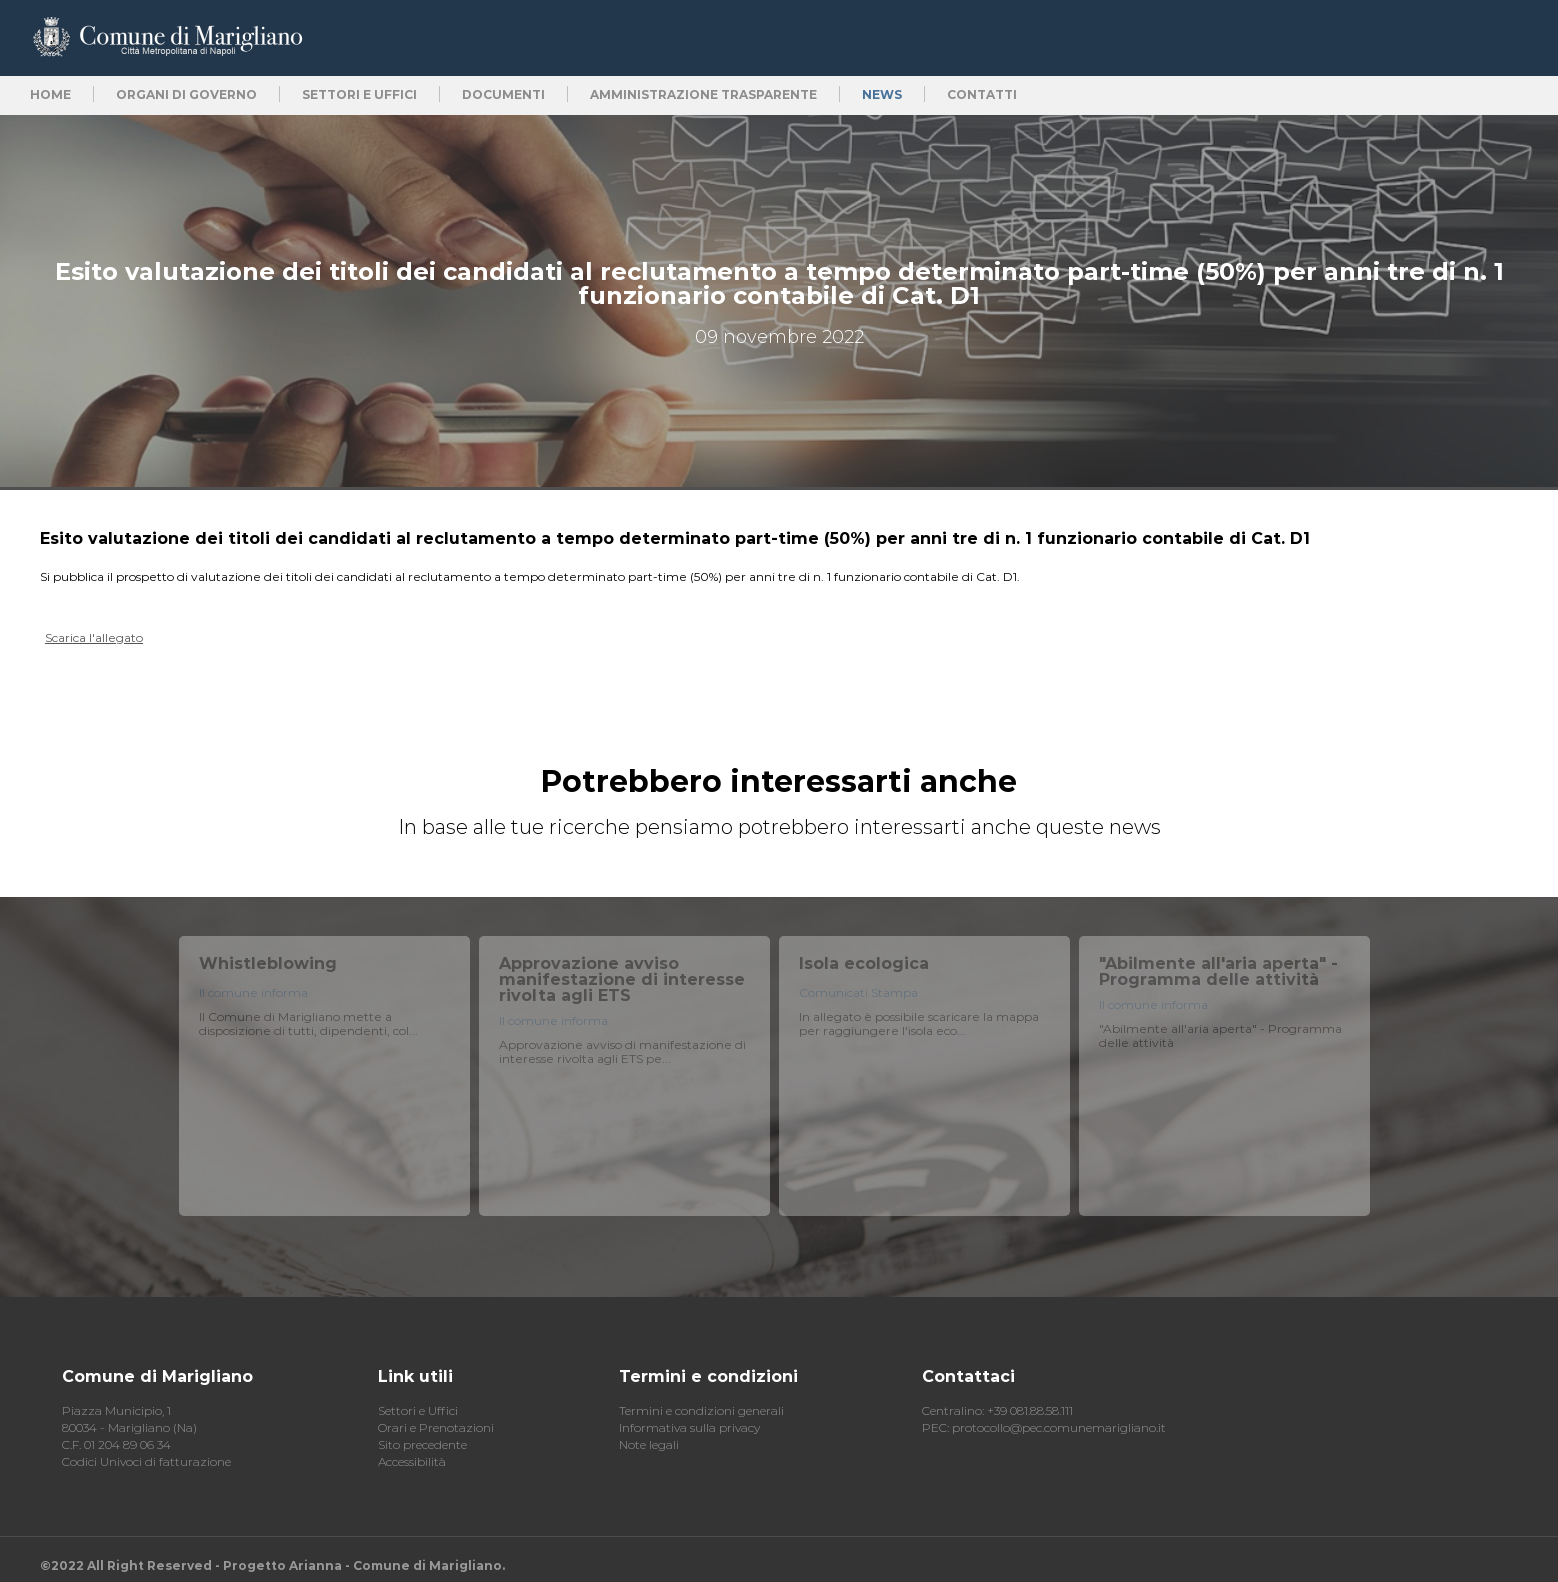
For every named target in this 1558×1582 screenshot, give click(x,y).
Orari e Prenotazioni (436, 1427)
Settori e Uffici (418, 1410)
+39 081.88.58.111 (1030, 1410)
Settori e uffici (359, 94)
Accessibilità (412, 1461)
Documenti (503, 94)
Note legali (649, 1444)
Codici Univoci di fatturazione (146, 1461)
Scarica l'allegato (94, 637)
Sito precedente (422, 1444)
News (882, 94)
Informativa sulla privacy (689, 1427)
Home (50, 94)
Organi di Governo (186, 94)
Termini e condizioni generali (701, 1410)
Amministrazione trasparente (703, 94)
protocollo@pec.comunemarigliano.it (1059, 1427)
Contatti (982, 94)
